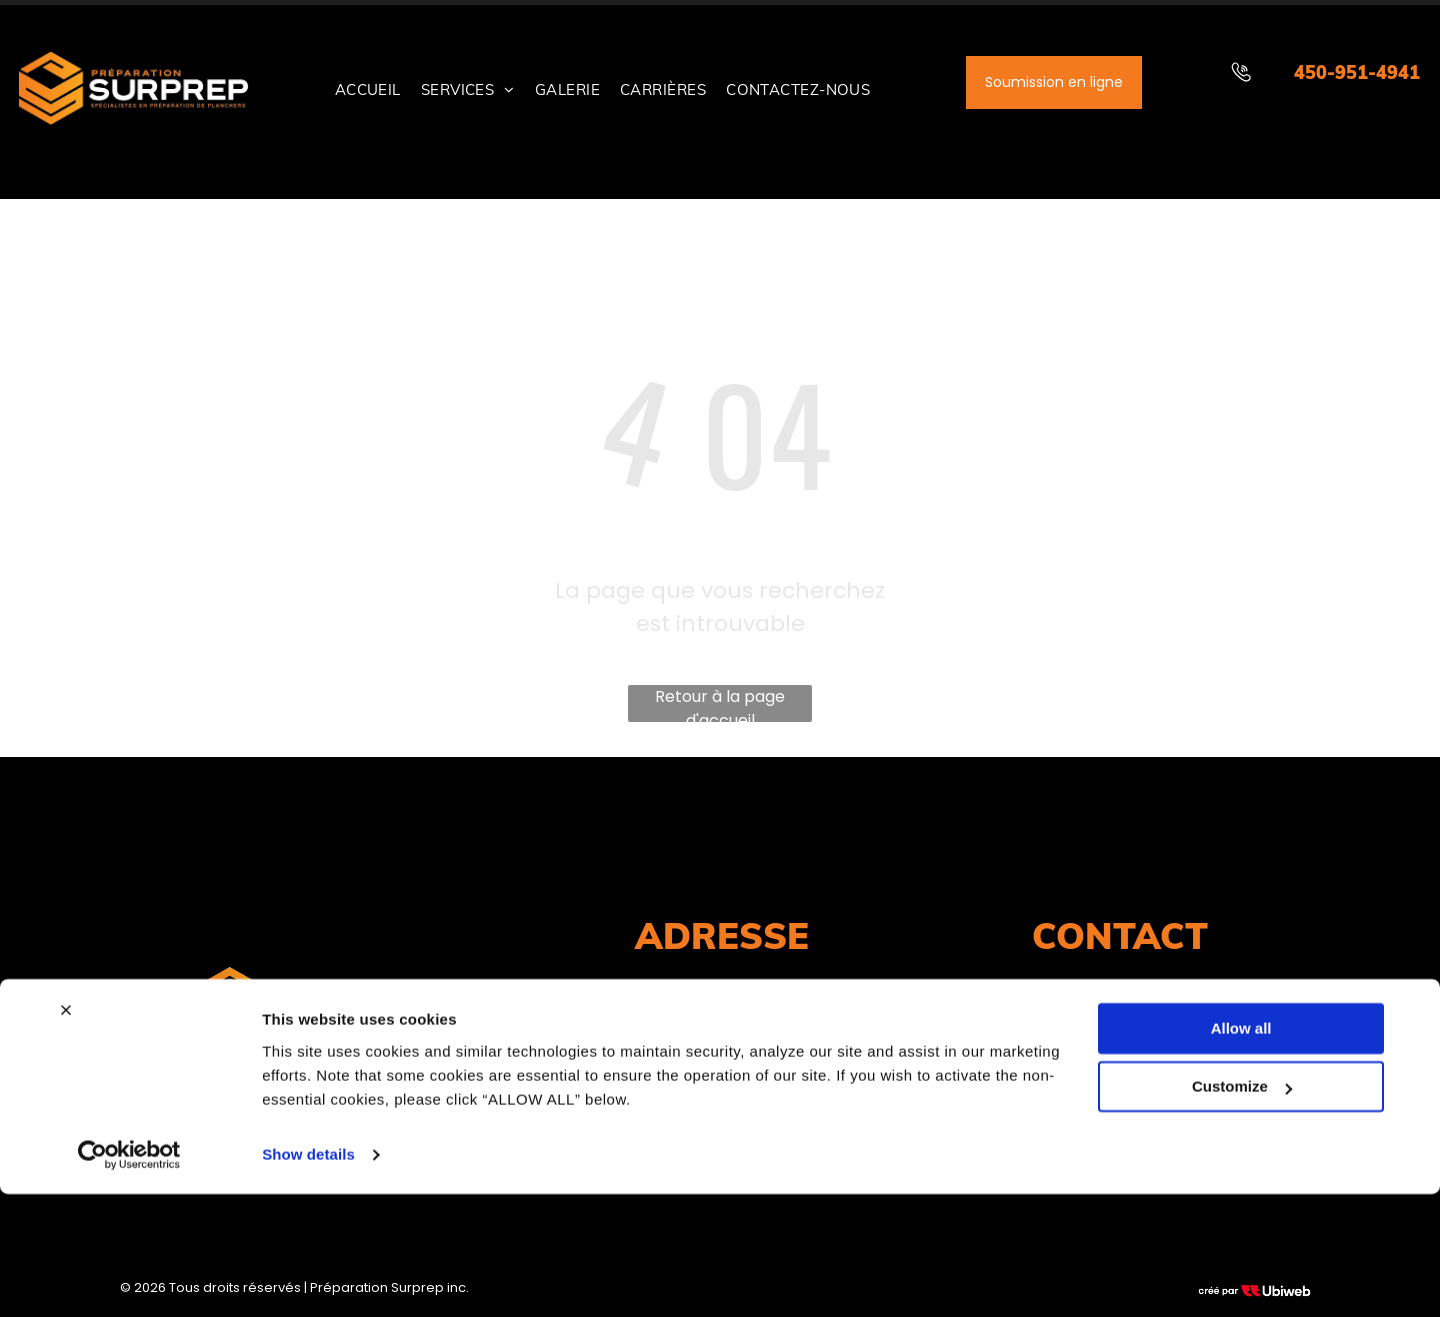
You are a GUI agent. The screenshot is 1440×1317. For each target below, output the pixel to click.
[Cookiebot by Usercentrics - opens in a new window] (129, 1278)
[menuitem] (368, 90)
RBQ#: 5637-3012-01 (319, 1072)
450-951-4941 (1357, 72)
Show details (308, 1277)
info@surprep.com (1119, 1028)
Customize (1242, 1209)
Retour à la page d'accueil (720, 703)
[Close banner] (66, 1133)
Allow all (1241, 1151)
